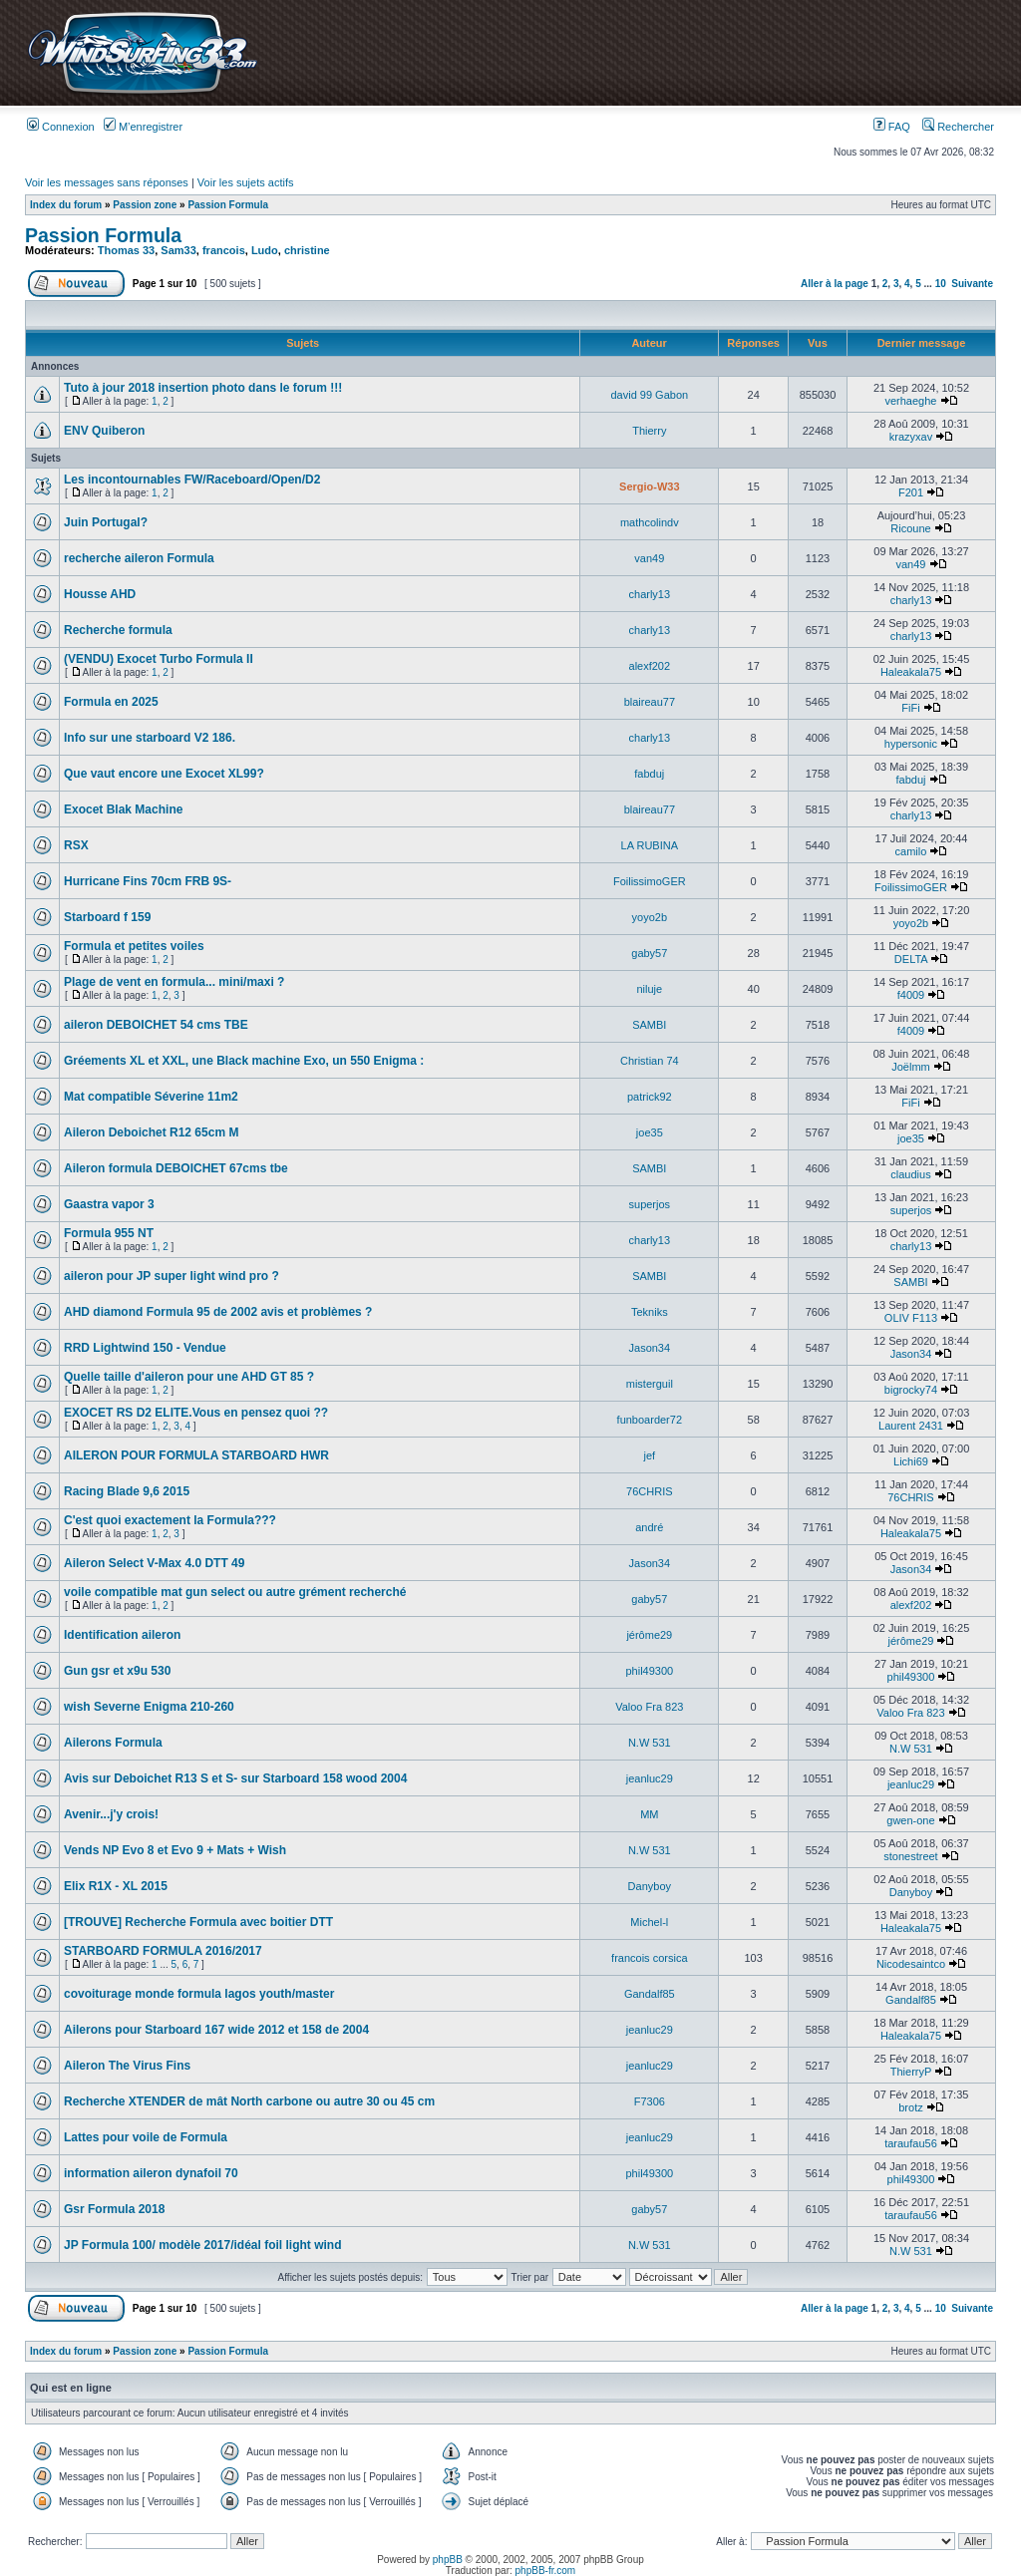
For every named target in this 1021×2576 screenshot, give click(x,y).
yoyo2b (649, 917)
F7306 (649, 2101)
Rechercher (958, 127)
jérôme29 (649, 1635)
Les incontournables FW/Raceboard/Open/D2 (192, 479)
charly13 (650, 594)
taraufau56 (910, 2143)
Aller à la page (834, 283)
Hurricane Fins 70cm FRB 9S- (147, 881)
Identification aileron (122, 1635)
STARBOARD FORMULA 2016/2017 (163, 1951)
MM (649, 1814)
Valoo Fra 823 (649, 1707)
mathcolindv (649, 522)
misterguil (649, 1384)
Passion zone (144, 204)
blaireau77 (649, 702)
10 (940, 283)
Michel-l (649, 1922)
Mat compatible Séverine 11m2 (151, 1097)
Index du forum (66, 204)
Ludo (264, 250)
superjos (650, 1204)
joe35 (649, 1132)
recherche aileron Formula (139, 558)
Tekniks (649, 1312)
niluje (649, 989)
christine (307, 250)
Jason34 (650, 1348)
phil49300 (649, 1671)
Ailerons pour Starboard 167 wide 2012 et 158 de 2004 (216, 2030)
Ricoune (910, 528)
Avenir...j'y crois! (111, 1814)
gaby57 (649, 953)
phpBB (448, 2559)
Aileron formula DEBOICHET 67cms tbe (176, 1168)
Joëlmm (910, 1067)
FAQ (891, 127)
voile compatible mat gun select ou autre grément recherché (235, 1592)
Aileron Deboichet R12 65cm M (151, 1132)
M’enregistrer (143, 127)
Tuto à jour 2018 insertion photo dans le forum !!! (203, 388)
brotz (910, 2107)
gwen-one (910, 1820)
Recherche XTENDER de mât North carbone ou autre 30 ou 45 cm (249, 2101)
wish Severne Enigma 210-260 (149, 1707)
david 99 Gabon (649, 395)
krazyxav (910, 437)
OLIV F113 (910, 1318)
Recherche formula (118, 630)
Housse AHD (100, 594)
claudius (910, 1174)
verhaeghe (910, 401)
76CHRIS (649, 1491)
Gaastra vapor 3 (109, 1204)
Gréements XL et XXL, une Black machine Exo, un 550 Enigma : (244, 1061)
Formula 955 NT (109, 1233)
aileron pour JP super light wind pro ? (171, 1276)
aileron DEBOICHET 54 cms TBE (156, 1025)
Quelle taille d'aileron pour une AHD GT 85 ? (189, 1377)
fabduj (649, 774)
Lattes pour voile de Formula (145, 2137)
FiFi (910, 708)
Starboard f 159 (107, 917)
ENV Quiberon (104, 431)
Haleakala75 (910, 672)
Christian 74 (649, 1061)
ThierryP (910, 2072)
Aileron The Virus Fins (127, 2066)
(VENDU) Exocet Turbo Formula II (158, 659)
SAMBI (649, 1025)
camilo (911, 851)
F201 (910, 492)
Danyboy (649, 1886)
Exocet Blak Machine (123, 809)
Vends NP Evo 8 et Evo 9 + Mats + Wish (175, 1850)
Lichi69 (910, 1461)
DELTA (910, 959)
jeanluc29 (649, 1778)
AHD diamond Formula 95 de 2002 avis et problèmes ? (218, 1312)
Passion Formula (227, 204)
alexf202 (650, 666)
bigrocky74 (910, 1390)
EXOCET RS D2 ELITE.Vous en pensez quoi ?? (196, 1413)
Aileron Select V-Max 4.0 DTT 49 (154, 1563)
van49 (649, 558)
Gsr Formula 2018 (114, 2209)
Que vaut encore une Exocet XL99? (164, 774)
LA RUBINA (649, 845)
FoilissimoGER (649, 881)
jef (650, 1455)
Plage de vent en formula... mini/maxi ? (174, 982)
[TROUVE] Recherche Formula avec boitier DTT (198, 1922)
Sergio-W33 (649, 486)
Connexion (61, 127)
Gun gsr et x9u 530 (117, 1671)
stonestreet (910, 1856)
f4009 (911, 995)
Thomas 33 (126, 250)
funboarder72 (649, 1420)
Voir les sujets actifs (245, 182)
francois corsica (649, 1958)
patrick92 (649, 1097)
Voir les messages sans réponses (106, 182)
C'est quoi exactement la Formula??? (170, 1520)
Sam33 (178, 250)
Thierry (649, 431)
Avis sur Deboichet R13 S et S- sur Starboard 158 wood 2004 (235, 1778)
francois (223, 250)
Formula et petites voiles (134, 946)
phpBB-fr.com (545, 2570)
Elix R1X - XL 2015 (116, 1886)
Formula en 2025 (111, 702)
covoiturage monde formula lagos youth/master (199, 1994)
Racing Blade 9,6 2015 (126, 1491)
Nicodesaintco (910, 1964)
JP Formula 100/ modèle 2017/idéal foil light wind (203, 2245)
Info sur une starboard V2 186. (149, 738)
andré (649, 1527)
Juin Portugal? (106, 522)
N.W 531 (649, 1743)
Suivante (972, 283)
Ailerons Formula (113, 1743)
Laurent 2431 (910, 1426)
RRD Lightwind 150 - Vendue (145, 1348)
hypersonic (910, 744)
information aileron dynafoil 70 (151, 2173)
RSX (76, 845)
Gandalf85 (649, 1994)
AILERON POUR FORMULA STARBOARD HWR (196, 1455)
